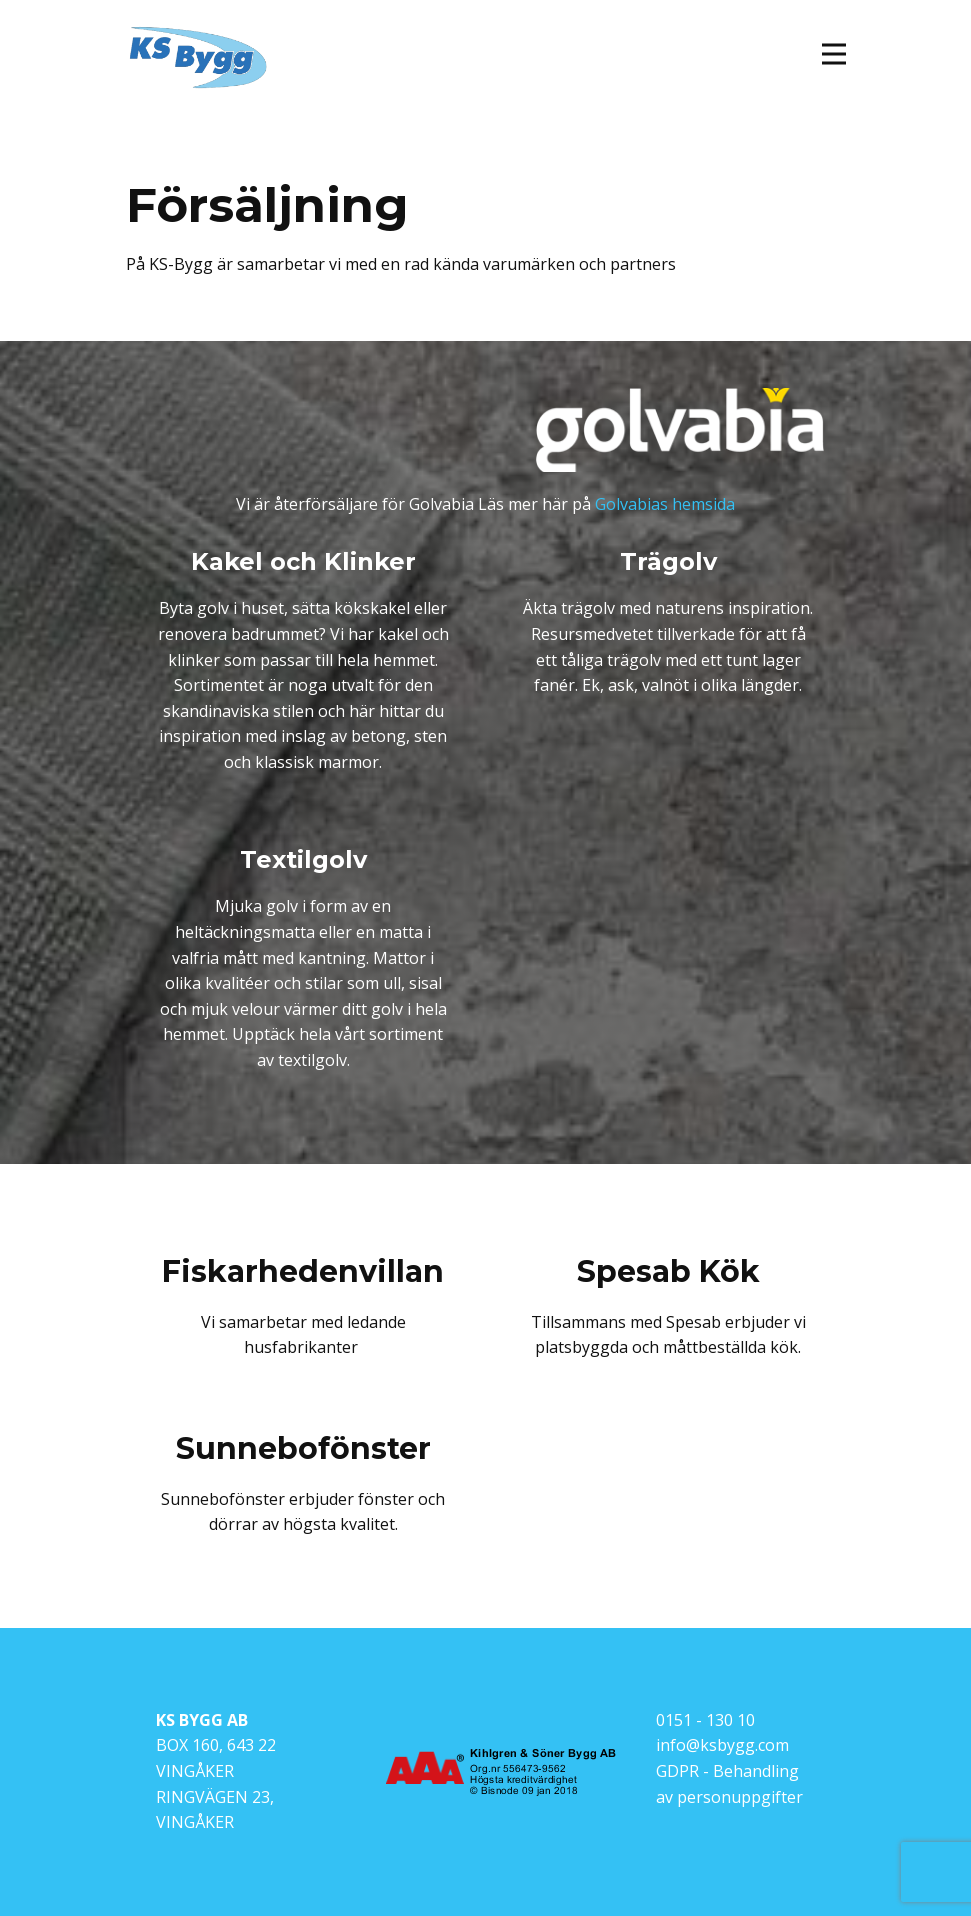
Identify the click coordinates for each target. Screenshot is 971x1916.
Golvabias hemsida (665, 504)
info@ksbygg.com (722, 1745)
